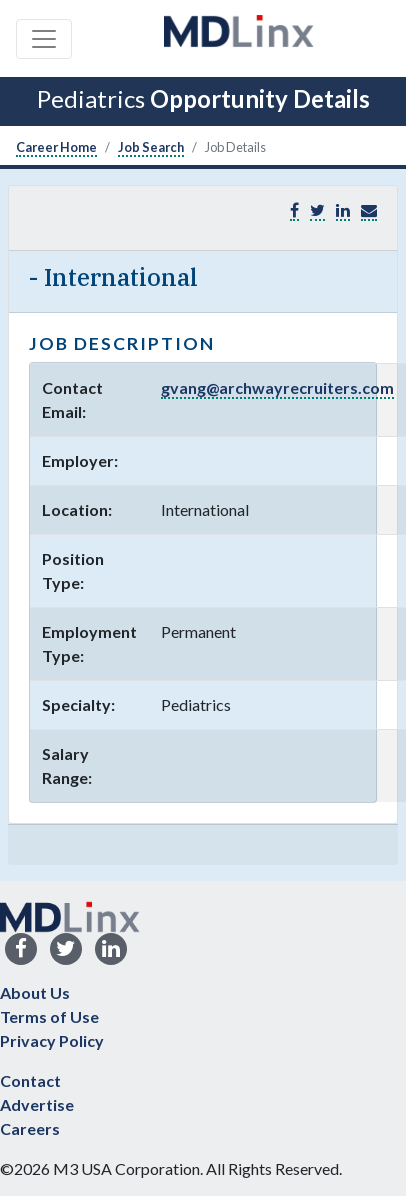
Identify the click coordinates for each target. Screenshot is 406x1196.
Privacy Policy (52, 1040)
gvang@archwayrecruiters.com (277, 387)
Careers (30, 1128)
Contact (30, 1080)
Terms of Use (49, 1016)
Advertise (37, 1104)
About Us (35, 992)
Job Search (151, 147)
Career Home (56, 147)
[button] (369, 210)
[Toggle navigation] (44, 39)
